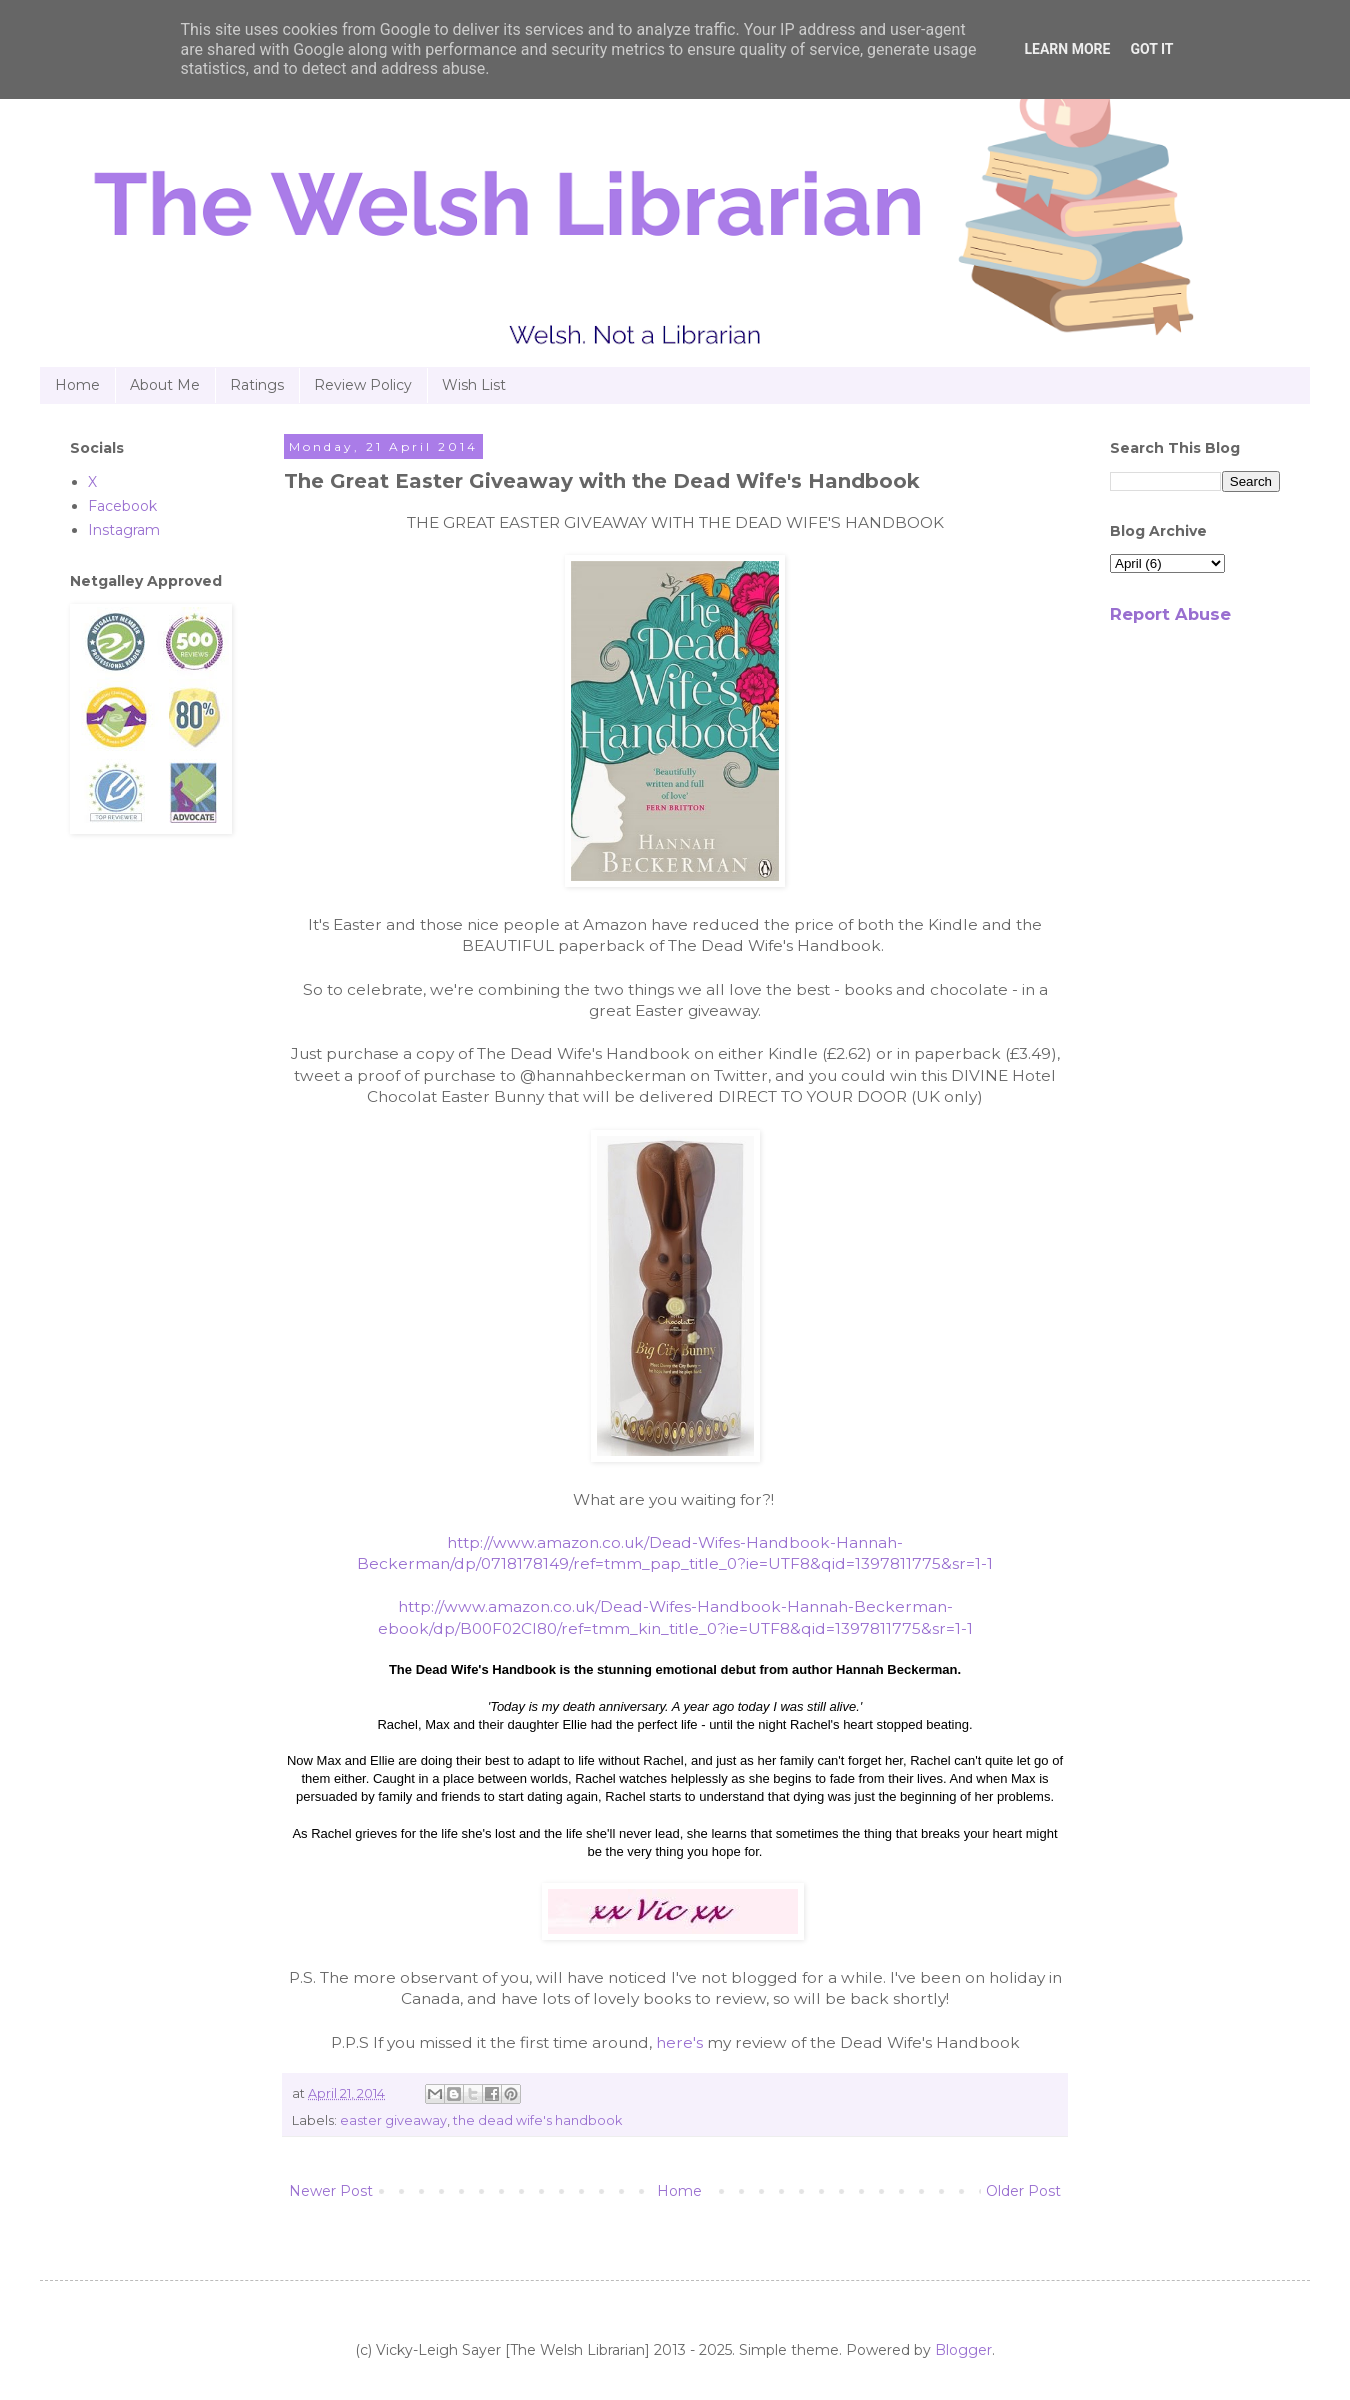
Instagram (124, 530)
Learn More (1067, 49)
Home (77, 385)
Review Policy (363, 385)
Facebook (122, 506)
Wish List (474, 385)
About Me (165, 385)
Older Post (1023, 2191)
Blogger (963, 2350)
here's (679, 2042)
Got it (1151, 49)
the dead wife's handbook (537, 2120)
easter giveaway (393, 2120)
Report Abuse (1170, 614)
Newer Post (331, 2191)
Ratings (257, 385)
